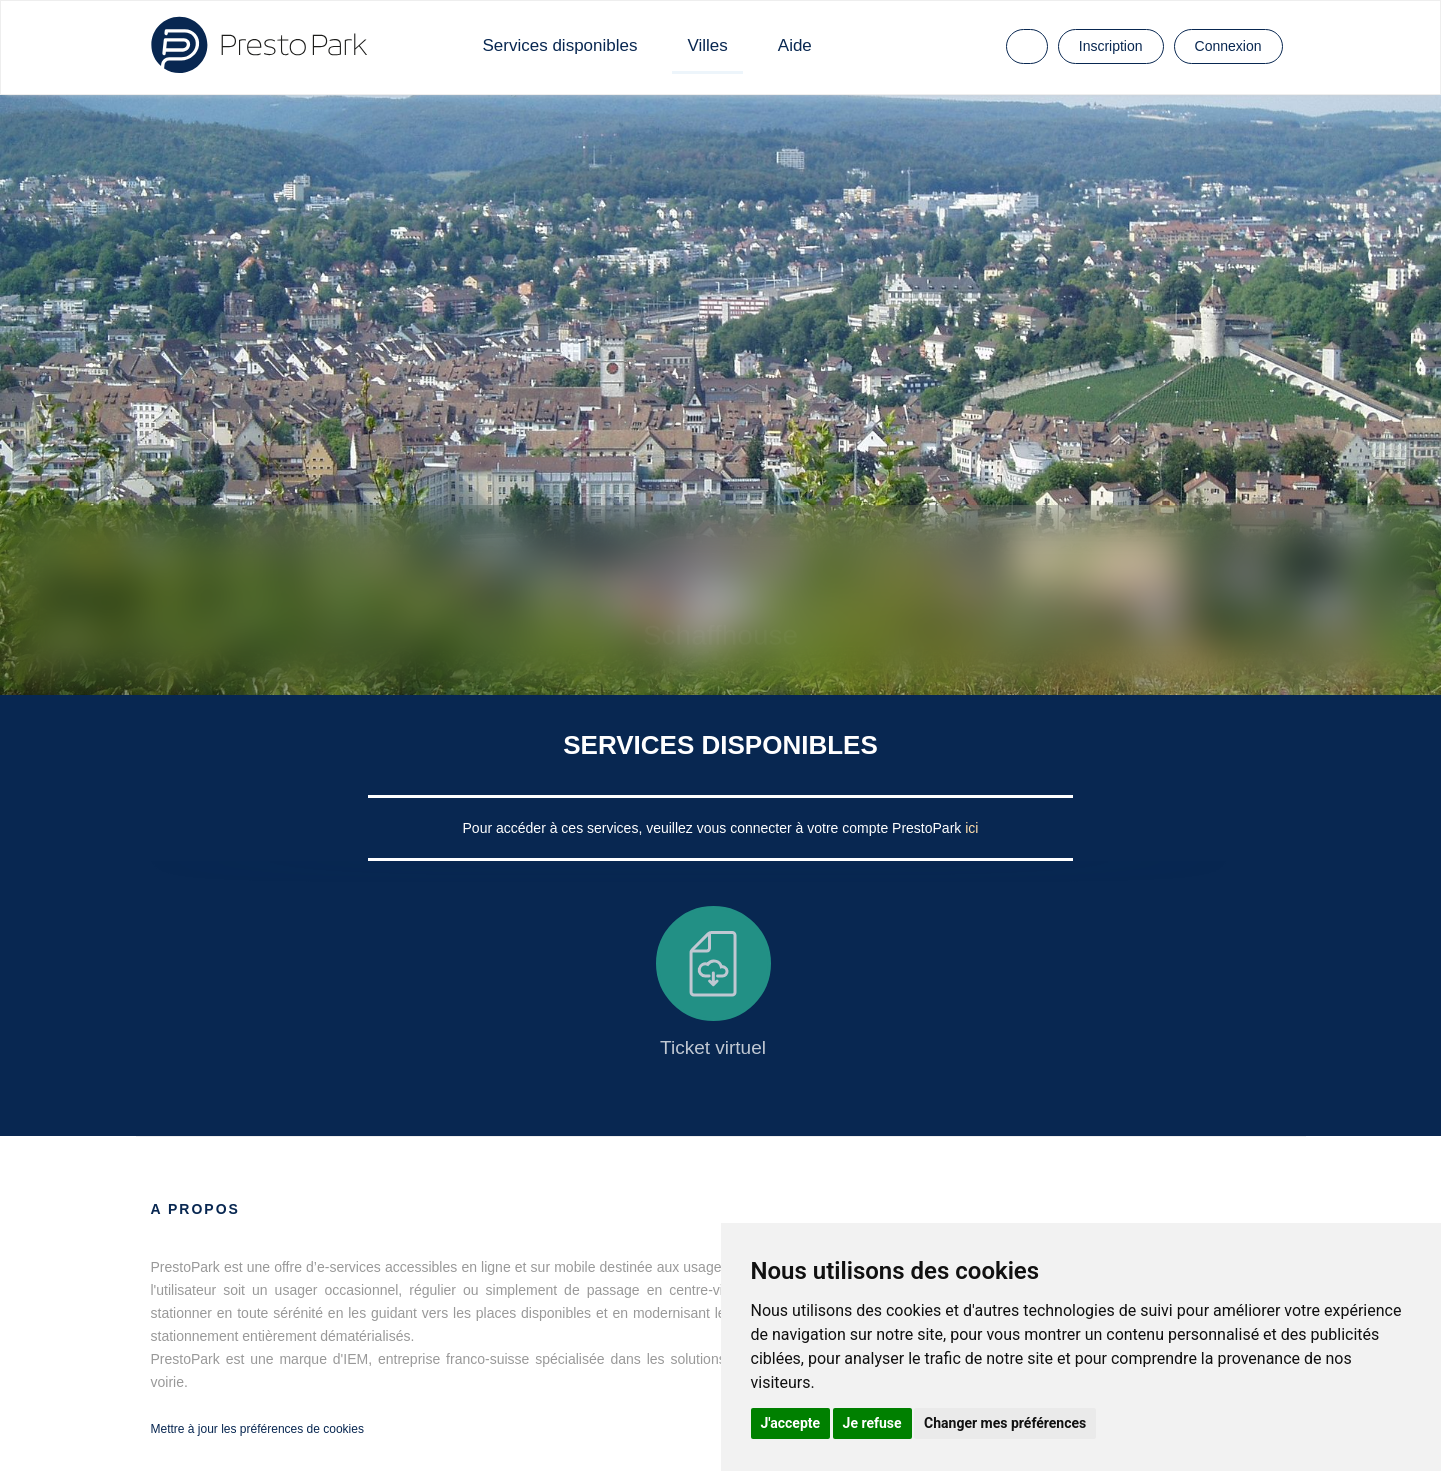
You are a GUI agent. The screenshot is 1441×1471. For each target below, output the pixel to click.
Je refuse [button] (872, 1423)
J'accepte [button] (791, 1423)
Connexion (1228, 46)
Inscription (1111, 46)
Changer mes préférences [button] (1005, 1423)
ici (971, 828)
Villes (707, 45)
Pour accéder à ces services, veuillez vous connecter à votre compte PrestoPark (714, 828)
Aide (795, 45)
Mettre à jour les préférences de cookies (257, 1429)
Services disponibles (560, 45)
